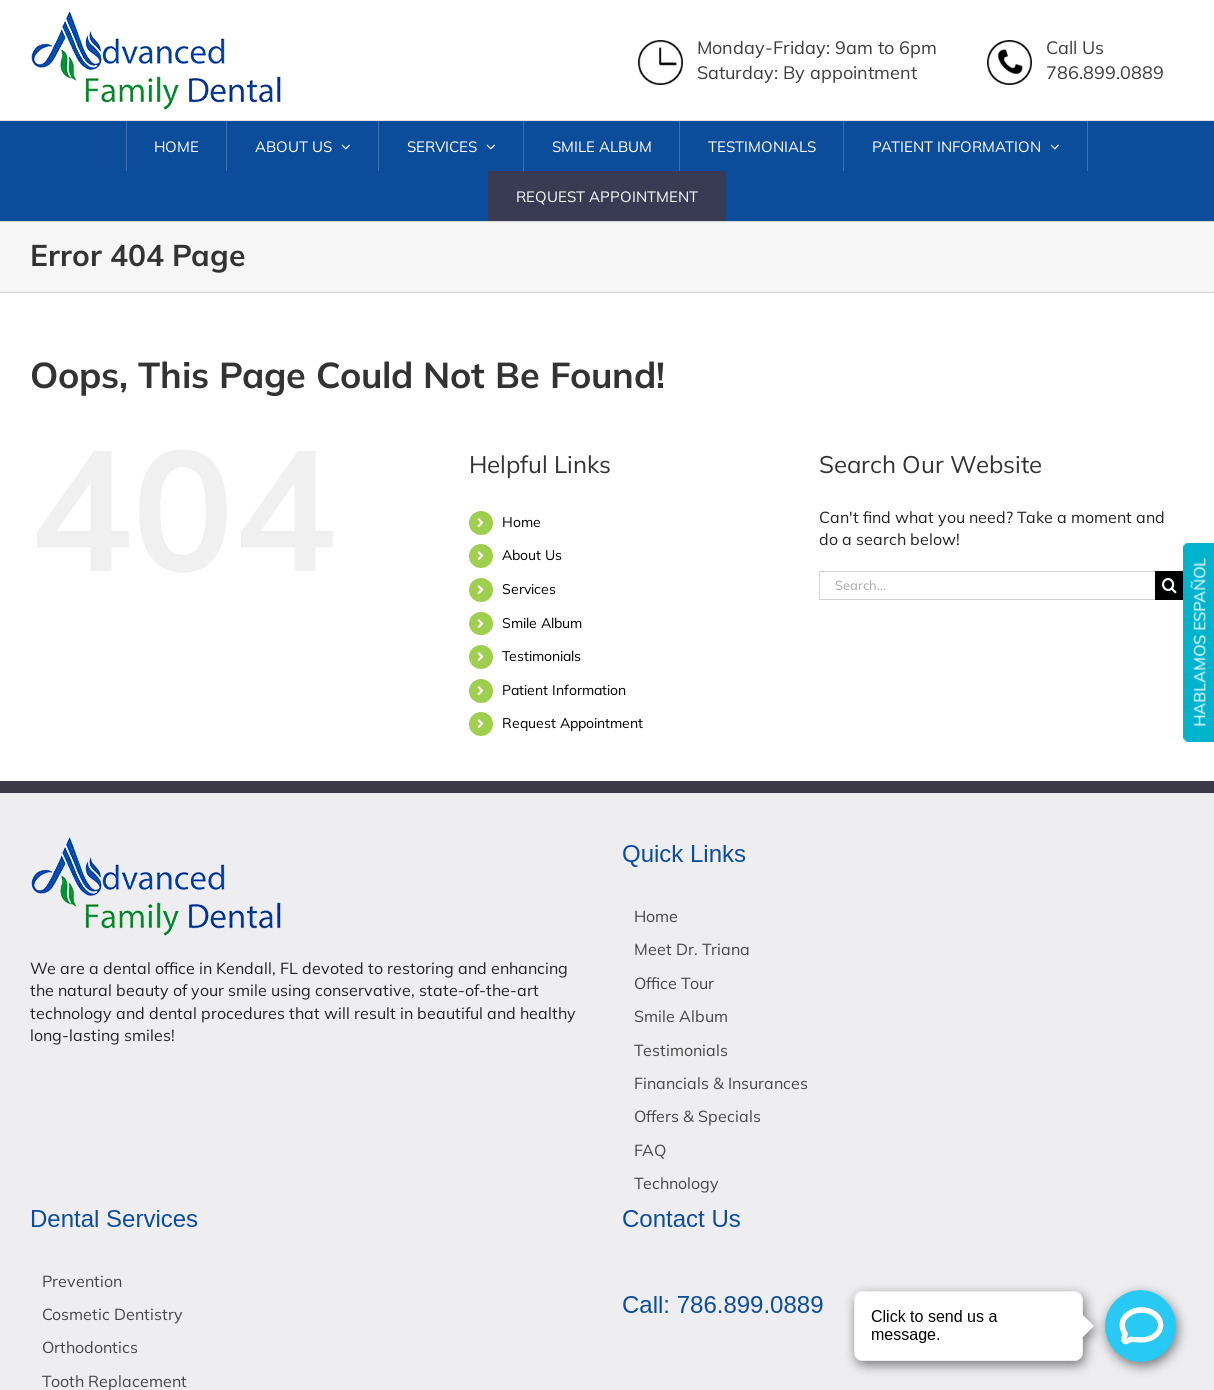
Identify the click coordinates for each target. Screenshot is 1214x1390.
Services (529, 589)
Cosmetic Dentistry (112, 1314)
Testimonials (541, 656)
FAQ (650, 1150)
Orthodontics (90, 1347)
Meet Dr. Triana (692, 949)
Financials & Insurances (721, 1083)
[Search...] (987, 585)
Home (521, 522)
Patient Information (564, 690)
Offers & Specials (697, 1116)
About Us (532, 555)
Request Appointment (572, 723)
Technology (676, 1183)
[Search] (1169, 585)
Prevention (82, 1281)
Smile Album (542, 623)
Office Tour (674, 983)
